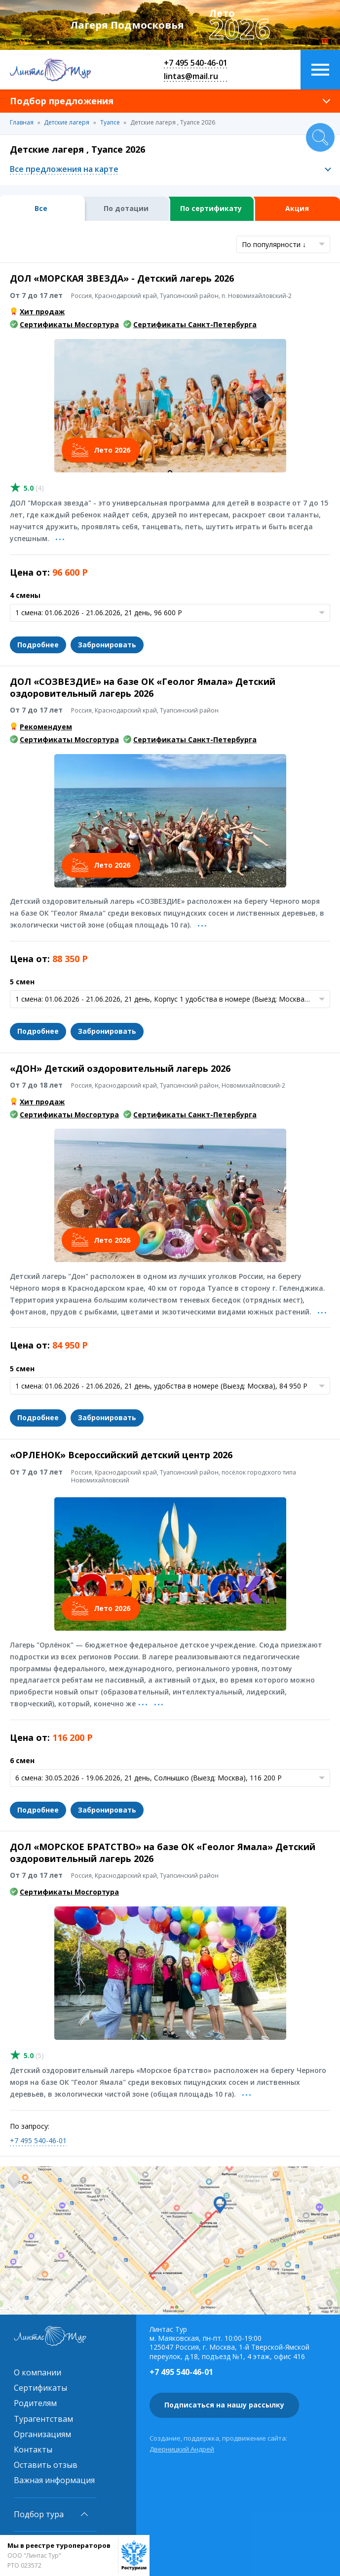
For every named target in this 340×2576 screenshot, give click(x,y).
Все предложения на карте (64, 169)
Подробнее (38, 644)
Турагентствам (43, 2418)
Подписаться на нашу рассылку (224, 2404)
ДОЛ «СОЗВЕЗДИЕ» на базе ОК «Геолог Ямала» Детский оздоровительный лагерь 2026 (142, 687)
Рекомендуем (46, 726)
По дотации (126, 208)
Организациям (42, 2434)
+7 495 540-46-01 (195, 62)
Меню (320, 69)
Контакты (33, 2449)
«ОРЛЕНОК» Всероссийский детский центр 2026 (121, 1455)
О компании (37, 2372)
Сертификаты (40, 2387)
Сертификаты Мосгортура (69, 324)
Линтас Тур (50, 70)
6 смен (22, 1760)
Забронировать (107, 644)
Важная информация (54, 2480)
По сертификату (211, 208)
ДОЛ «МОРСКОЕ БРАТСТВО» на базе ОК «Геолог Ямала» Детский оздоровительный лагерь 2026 (162, 1852)
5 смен (22, 981)
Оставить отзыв (45, 2464)
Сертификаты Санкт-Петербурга (195, 324)
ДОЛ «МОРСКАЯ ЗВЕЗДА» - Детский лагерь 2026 (122, 278)
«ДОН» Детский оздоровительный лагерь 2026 (120, 1068)
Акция (297, 208)
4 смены (25, 595)
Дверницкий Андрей (182, 2449)
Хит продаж (42, 311)
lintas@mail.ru (191, 76)
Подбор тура (39, 2514)
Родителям (35, 2403)
